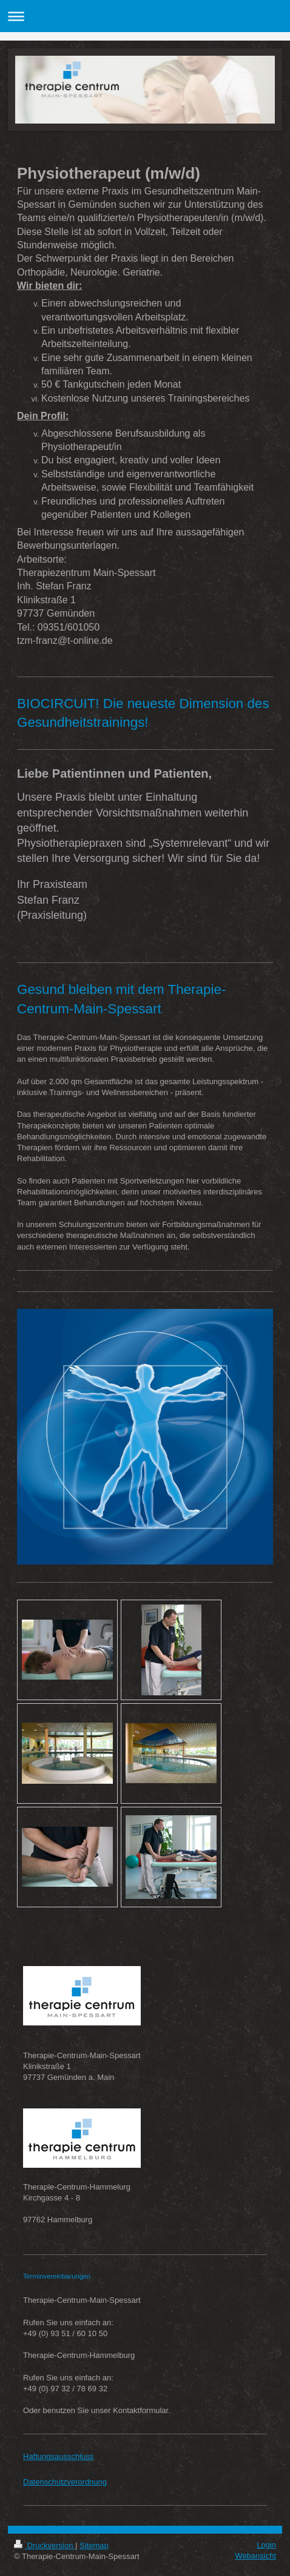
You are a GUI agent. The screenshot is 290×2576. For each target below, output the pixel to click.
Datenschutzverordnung (65, 2481)
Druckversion (44, 2545)
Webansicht (255, 2555)
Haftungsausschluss (58, 2456)
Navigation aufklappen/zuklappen (145, 16)
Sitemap (94, 2545)
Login (266, 2544)
